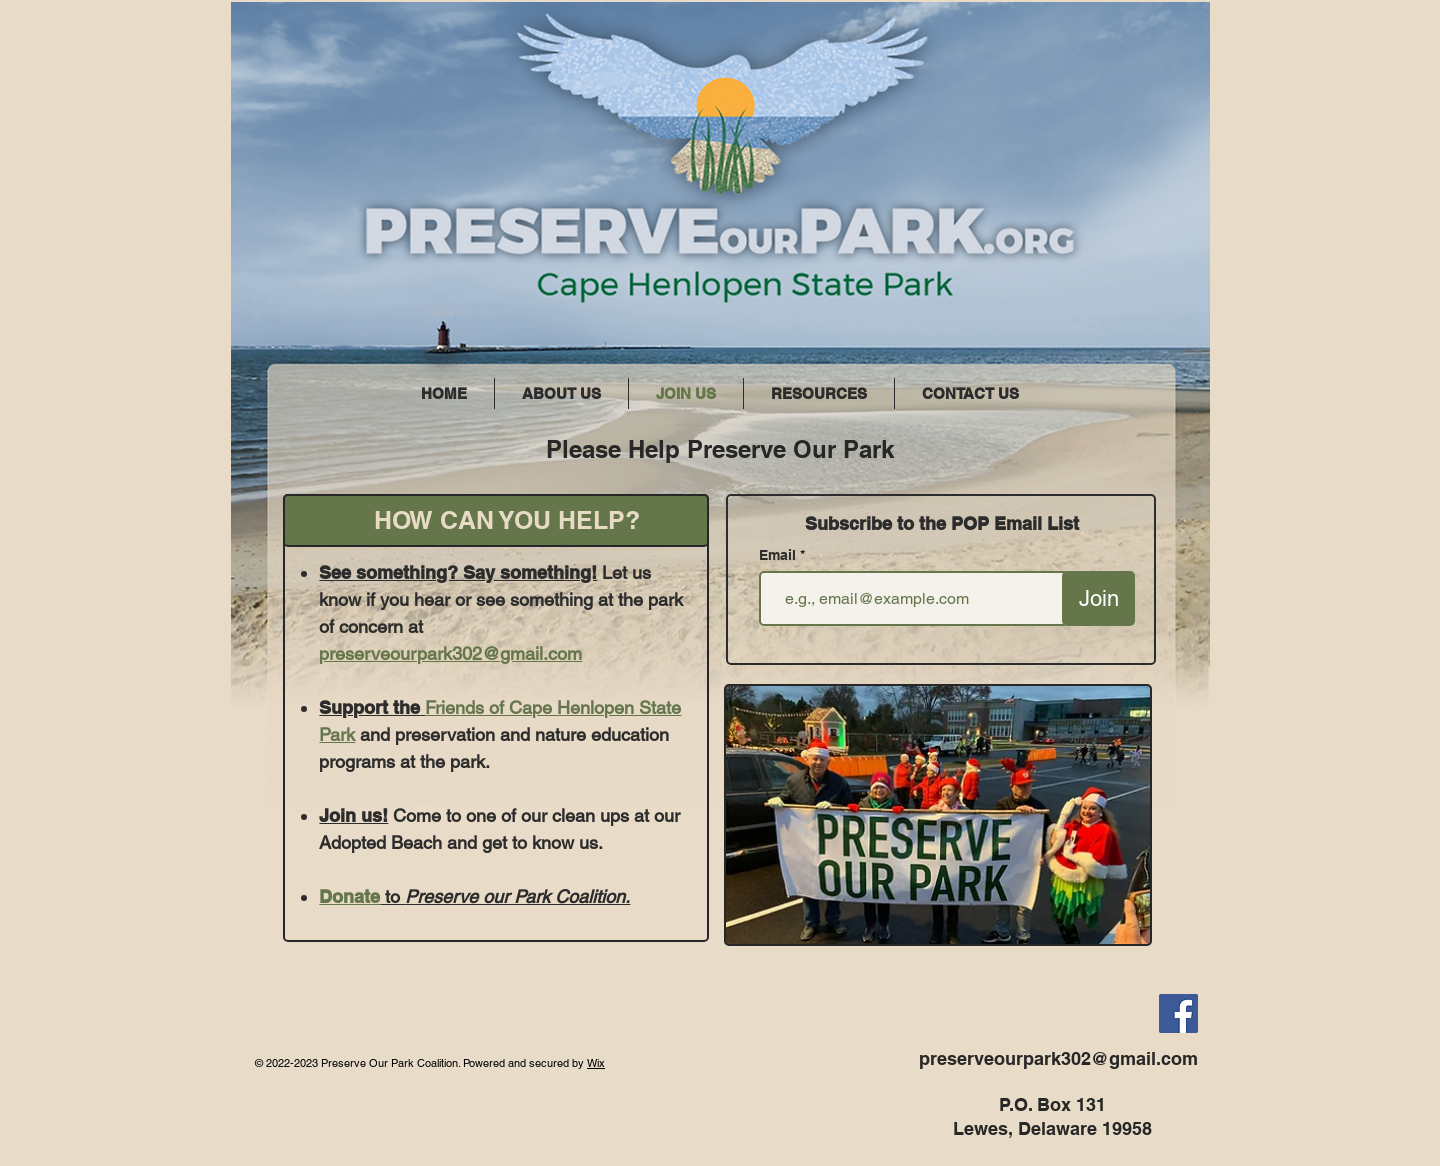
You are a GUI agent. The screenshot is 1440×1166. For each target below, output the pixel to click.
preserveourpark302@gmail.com (450, 653)
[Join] (1098, 598)
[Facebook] (1178, 1013)
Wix (596, 1063)
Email (779, 555)
